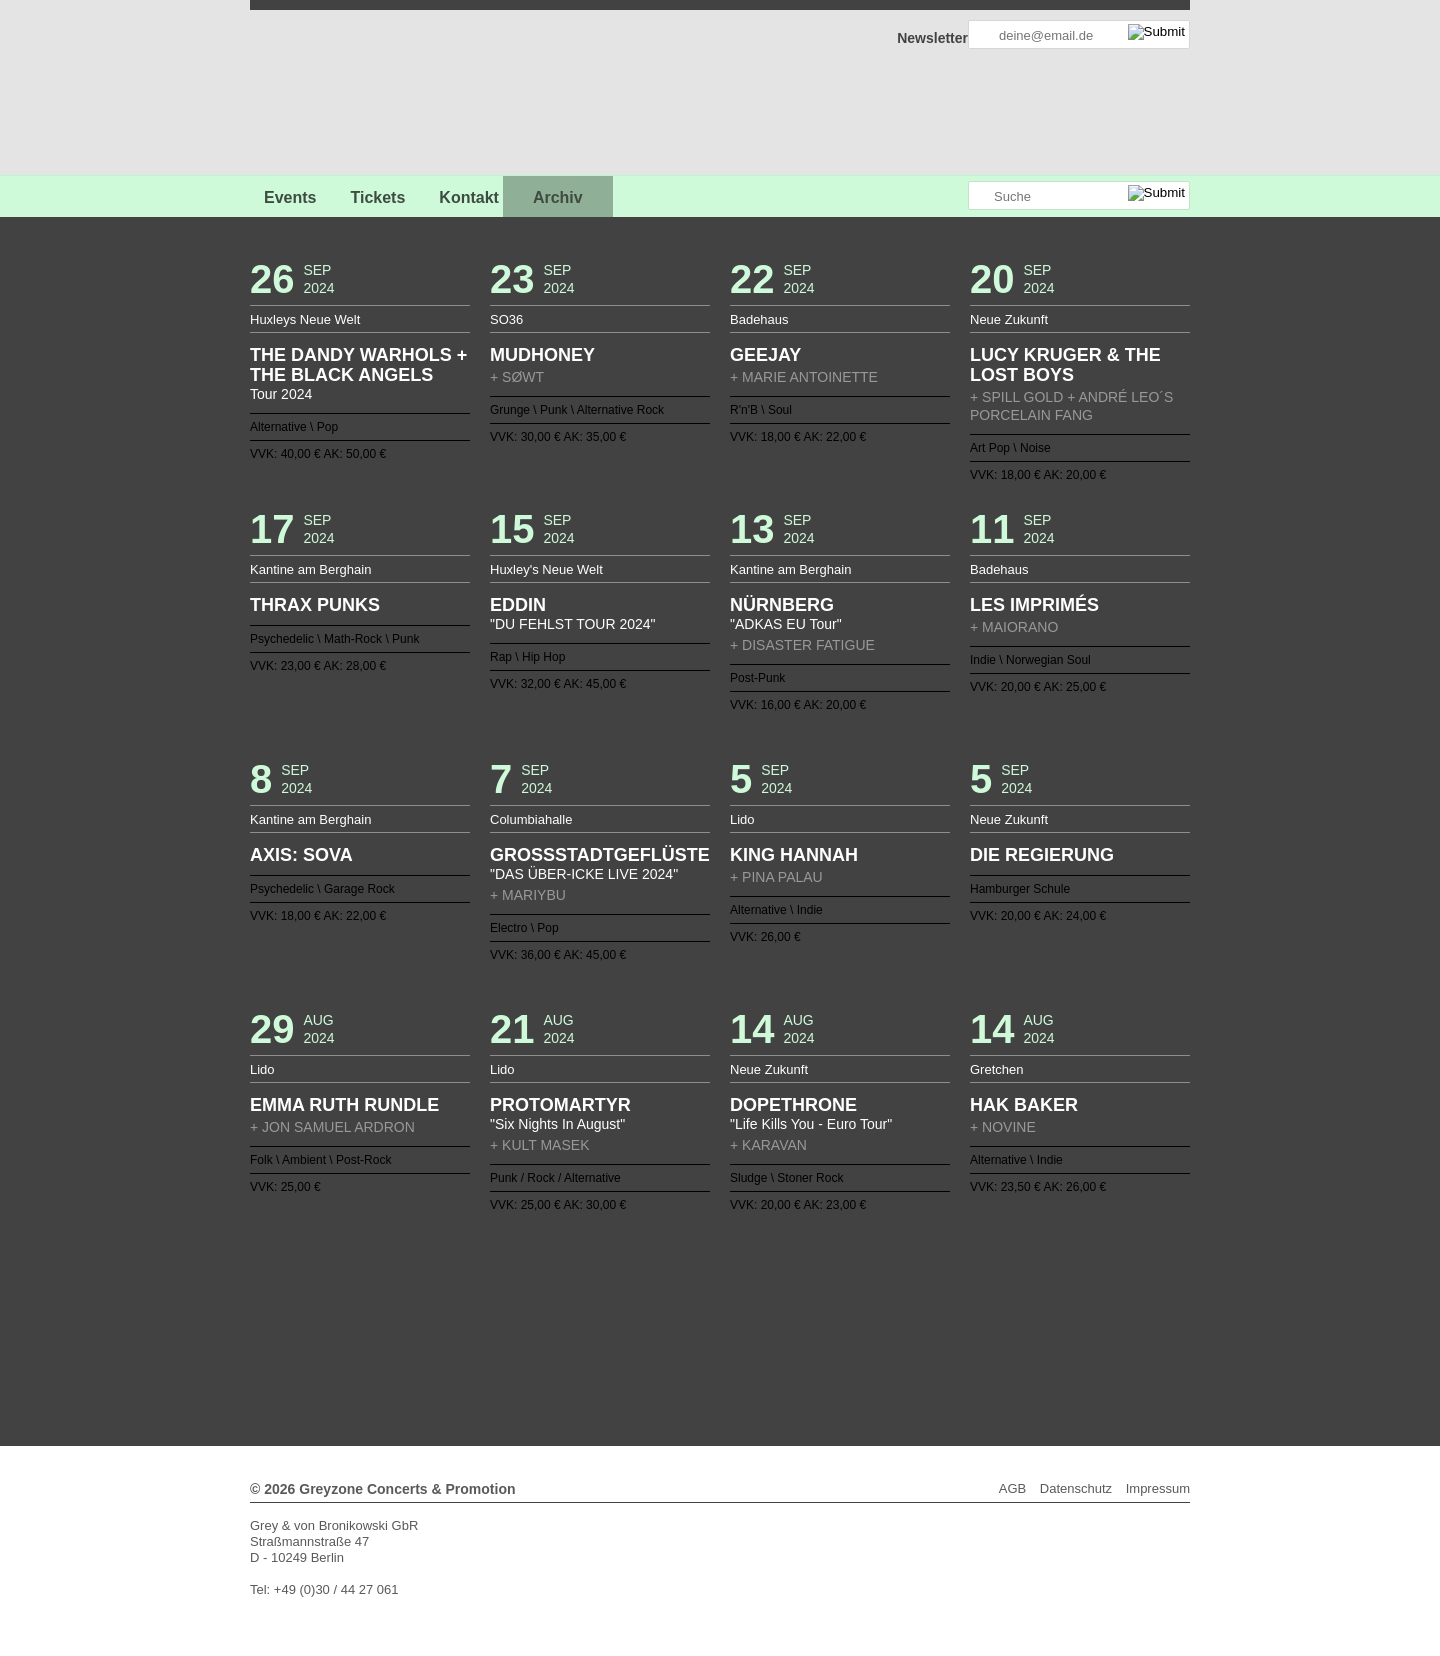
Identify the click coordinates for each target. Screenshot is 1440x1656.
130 (823, 1345)
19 (712, 1297)
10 (569, 1297)
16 (664, 1297)
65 (839, 1313)
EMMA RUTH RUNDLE (344, 1105)
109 (935, 1329)
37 (998, 1297)
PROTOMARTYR (560, 1105)
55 (680, 1313)
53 (648, 1313)
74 (982, 1313)
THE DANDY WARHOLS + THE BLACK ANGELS (358, 365)
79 (458, 1329)
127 (776, 1345)
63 (807, 1313)
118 (633, 1345)
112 (982, 1329)
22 (760, 1297)
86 (569, 1329)
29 (871, 1297)
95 (712, 1329)
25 (807, 1297)
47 (553, 1313)
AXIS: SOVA (301, 855)
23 (776, 1297)
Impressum (1158, 1488)
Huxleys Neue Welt (305, 319)
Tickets (377, 197)
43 (490, 1313)
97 (744, 1329)
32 (919, 1297)
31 (903, 1297)
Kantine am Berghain (310, 569)
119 (648, 1345)
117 (617, 1345)
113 (998, 1329)
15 (648, 1297)
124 (728, 1345)
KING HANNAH (794, 855)
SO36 (506, 319)
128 (792, 1345)
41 (458, 1313)
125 (744, 1345)
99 (776, 1329)
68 (887, 1313)
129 (807, 1345)
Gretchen (996, 1069)
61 (776, 1313)
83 (521, 1329)
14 (633, 1297)
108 (919, 1329)
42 (474, 1313)
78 (442, 1329)
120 (664, 1345)
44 (505, 1313)
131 (839, 1345)
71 (935, 1313)
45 (521, 1313)
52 (633, 1313)
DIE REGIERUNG (1042, 855)
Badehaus (759, 319)
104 (855, 1329)
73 (966, 1313)
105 (871, 1329)
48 (569, 1313)
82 (505, 1329)
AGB (1012, 1488)
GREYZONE (352, 95)
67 (871, 1313)
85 (553, 1329)
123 (712, 1345)
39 (426, 1313)
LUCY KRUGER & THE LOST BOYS (1065, 365)
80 (474, 1329)
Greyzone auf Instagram (952, 196)
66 (855, 1313)
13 (617, 1297)
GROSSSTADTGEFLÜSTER (600, 855)
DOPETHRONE (793, 1105)
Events (290, 197)
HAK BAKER (1024, 1105)
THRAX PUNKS (315, 605)
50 (601, 1313)
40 (442, 1313)
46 (537, 1313)
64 (823, 1313)
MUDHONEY (542, 355)
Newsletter (932, 38)
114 (1014, 1329)
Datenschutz (1076, 1488)
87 (585, 1329)
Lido (742, 819)
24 (792, 1297)
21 (744, 1297)
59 (744, 1313)
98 (760, 1329)
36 (982, 1297)
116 (601, 1345)
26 (823, 1297)
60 (760, 1313)
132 (855, 1345)
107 (903, 1329)
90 (633, 1329)
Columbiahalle (531, 819)
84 (537, 1329)
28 (855, 1297)
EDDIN (518, 605)
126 (760, 1345)
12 (601, 1297)
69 (903, 1313)
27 (839, 1297)
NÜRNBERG (782, 605)
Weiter (720, 1358)
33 (935, 1297)
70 (919, 1313)
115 (585, 1345)
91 (648, 1329)
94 (696, 1329)
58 (728, 1313)
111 (966, 1329)
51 (617, 1313)
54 (664, 1313)
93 (680, 1329)
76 (1014, 1313)
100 (792, 1329)
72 (950, 1313)
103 (839, 1329)
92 (664, 1329)
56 (696, 1313)
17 (680, 1297)
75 (998, 1313)
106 (887, 1329)
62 (792, 1313)
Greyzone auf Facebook (897, 196)
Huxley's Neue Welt (546, 569)
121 (680, 1345)
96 (728, 1329)
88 (601, 1329)
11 (585, 1297)
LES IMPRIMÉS (1034, 605)
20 (728, 1297)
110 (950, 1329)
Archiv (558, 197)
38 (1014, 1297)
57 (712, 1313)
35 (966, 1297)
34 (950, 1297)
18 (696, 1297)
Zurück (720, 1269)
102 (823, 1329)
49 (585, 1313)
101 (807, 1329)
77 (426, 1329)
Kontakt (469, 197)
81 (490, 1329)
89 (617, 1329)
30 (887, 1297)
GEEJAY (765, 355)
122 (696, 1345)
